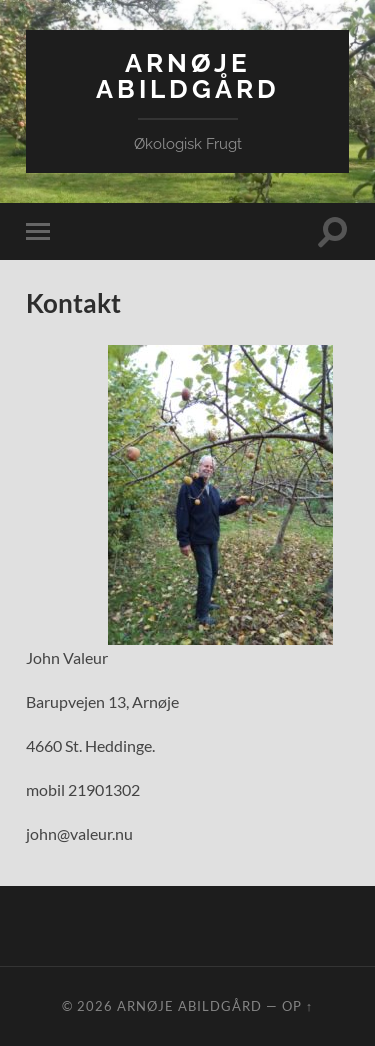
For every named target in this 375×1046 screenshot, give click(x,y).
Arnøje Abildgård (188, 75)
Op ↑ (297, 1006)
